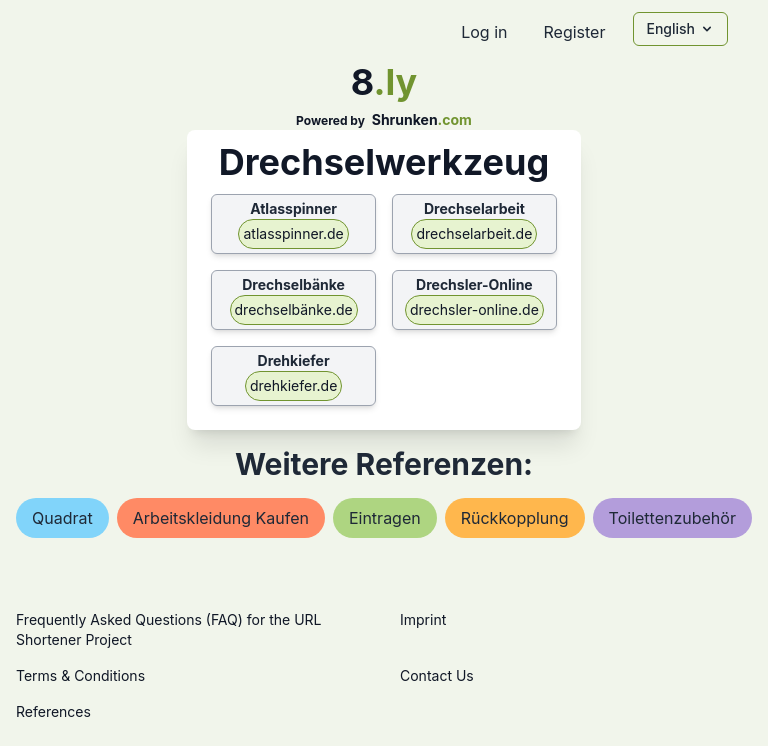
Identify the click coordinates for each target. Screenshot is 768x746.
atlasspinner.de (293, 233)
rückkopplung (515, 518)
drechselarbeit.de (474, 233)
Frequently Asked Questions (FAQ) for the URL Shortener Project (168, 629)
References (53, 711)
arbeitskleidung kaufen (221, 518)
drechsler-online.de (474, 309)
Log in (484, 32)
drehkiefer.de (293, 385)
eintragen (385, 518)
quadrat (62, 518)
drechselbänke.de (294, 309)
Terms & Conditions (80, 675)
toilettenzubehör (672, 518)
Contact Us (437, 675)
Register (574, 32)
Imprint (423, 619)
